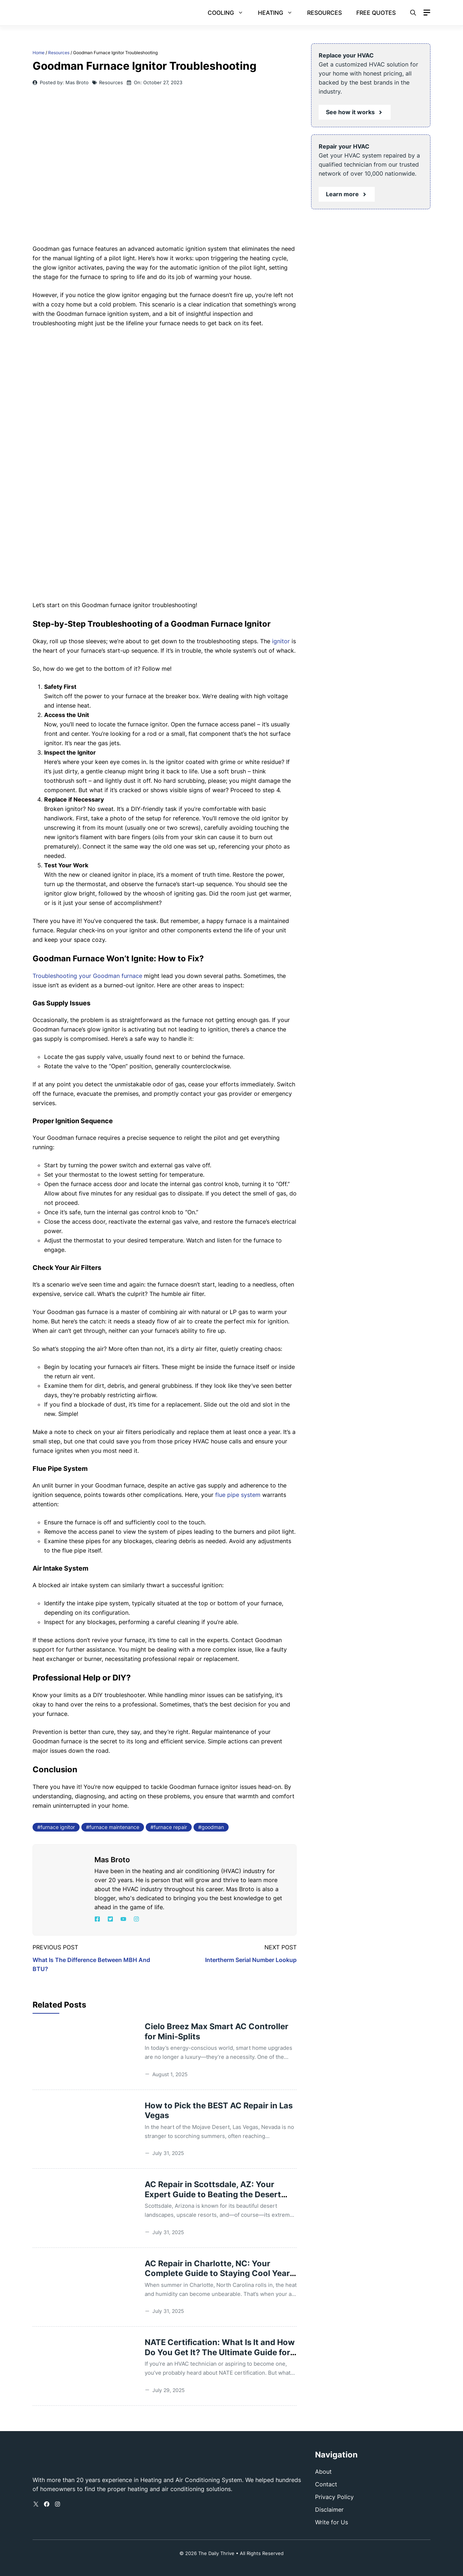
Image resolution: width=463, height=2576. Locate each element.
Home (38, 52)
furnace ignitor (58, 1827)
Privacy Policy (334, 2496)
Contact (326, 2484)
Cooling (229, 13)
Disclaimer (329, 2509)
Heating (279, 13)
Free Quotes (376, 12)
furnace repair (170, 1827)
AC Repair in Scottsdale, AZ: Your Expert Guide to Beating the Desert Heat (213, 2194)
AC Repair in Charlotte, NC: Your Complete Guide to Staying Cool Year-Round (219, 2273)
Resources (324, 12)
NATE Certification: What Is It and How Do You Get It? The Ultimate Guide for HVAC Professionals (220, 2352)
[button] (413, 13)
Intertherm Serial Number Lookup (251, 1959)
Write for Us (331, 2522)
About (323, 2471)
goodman (212, 1827)
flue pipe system (237, 1494)
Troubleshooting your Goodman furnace (87, 975)
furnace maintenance (114, 1827)
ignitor (281, 641)
